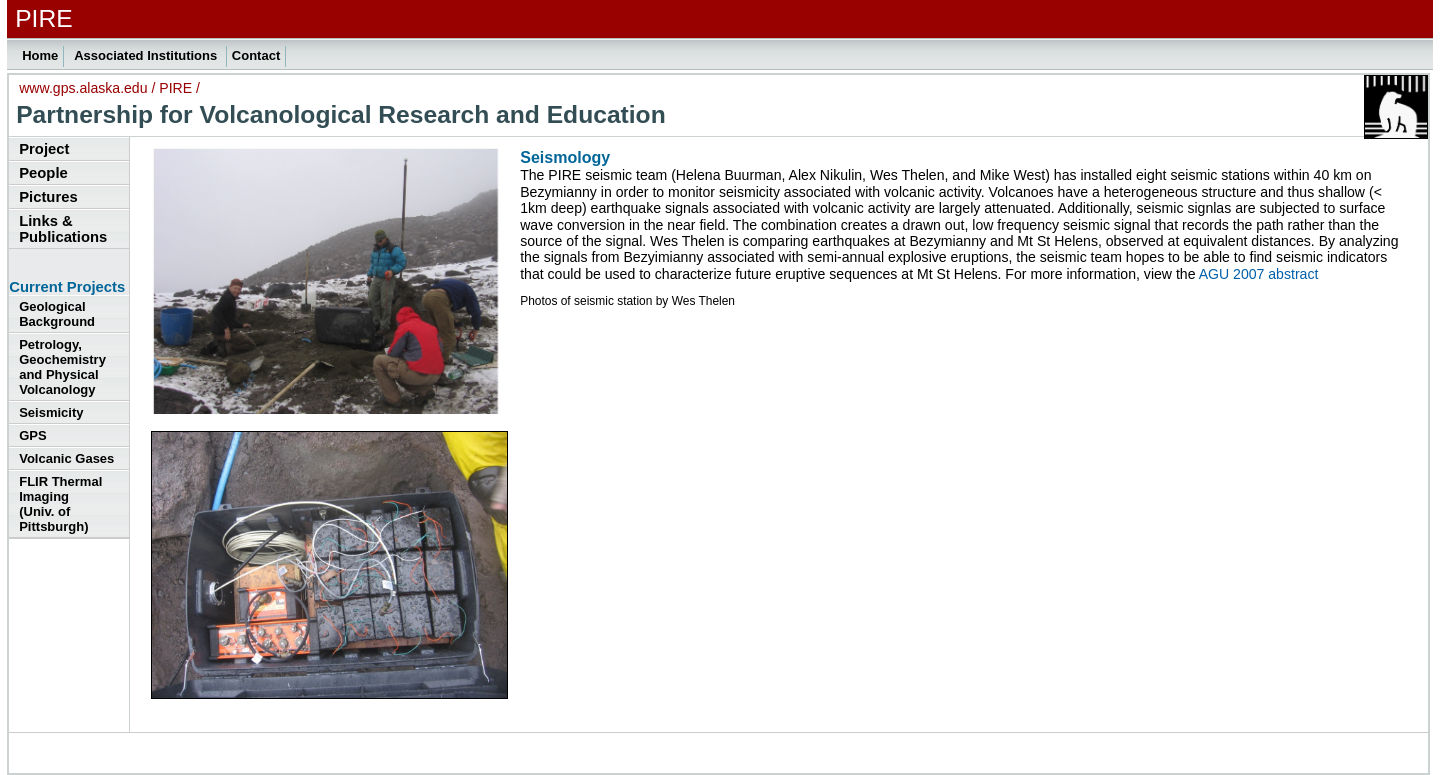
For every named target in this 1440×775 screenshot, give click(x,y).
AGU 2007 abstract (1259, 274)
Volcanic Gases (66, 458)
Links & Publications (63, 229)
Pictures (48, 197)
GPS (32, 435)
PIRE (175, 88)
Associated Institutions (147, 55)
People (43, 173)
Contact (256, 55)
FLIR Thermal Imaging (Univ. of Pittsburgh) (60, 504)
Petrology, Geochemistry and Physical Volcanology (62, 367)
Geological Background (57, 314)
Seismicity (51, 412)
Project (44, 149)
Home (40, 55)
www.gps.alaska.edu (83, 88)
